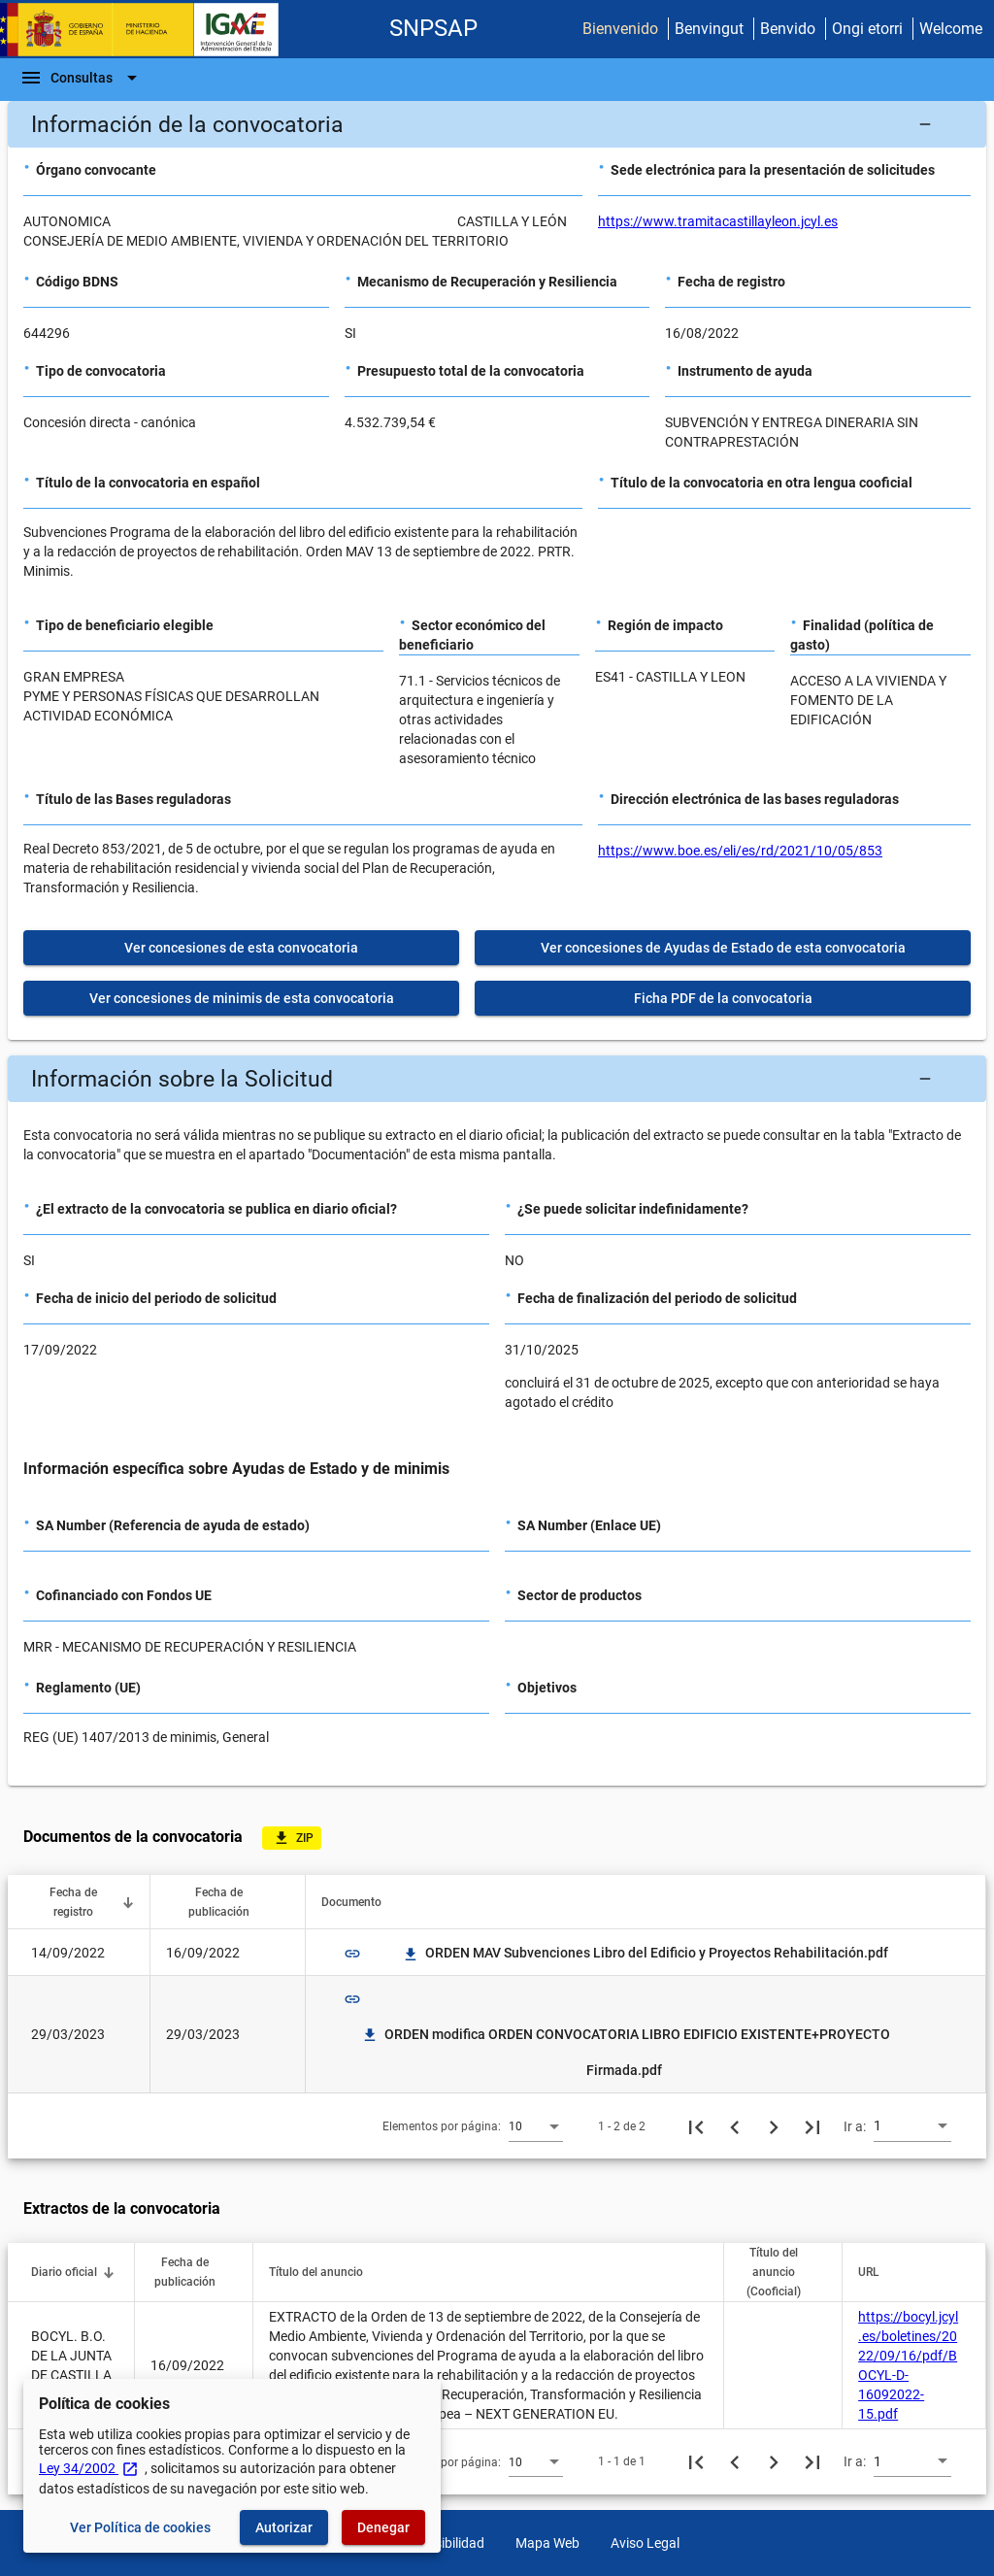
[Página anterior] (734, 2126)
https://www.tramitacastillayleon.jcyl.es (718, 221)
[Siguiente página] (773, 2126)
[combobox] (536, 2125)
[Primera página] (696, 2126)
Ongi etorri (867, 28)
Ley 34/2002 (89, 2468)
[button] (497, 124)
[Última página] (812, 2126)
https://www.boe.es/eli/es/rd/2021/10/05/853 (740, 850)
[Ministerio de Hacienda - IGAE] (148, 29)
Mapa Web (547, 2543)
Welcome (950, 28)
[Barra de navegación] (81, 77)
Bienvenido (620, 28)
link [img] (352, 1953)
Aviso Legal (645, 2543)
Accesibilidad (445, 2543)
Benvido (787, 28)
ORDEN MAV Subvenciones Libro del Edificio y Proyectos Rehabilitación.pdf (645, 1952)
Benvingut (709, 28)
